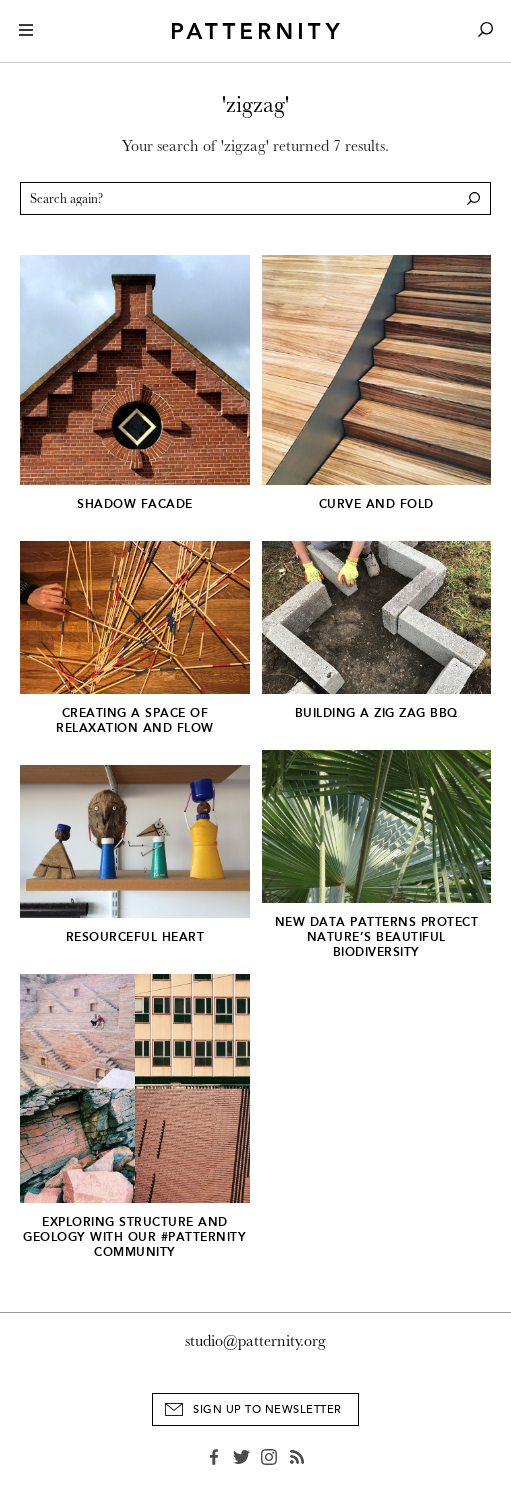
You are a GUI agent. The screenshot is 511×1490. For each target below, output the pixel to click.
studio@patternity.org (255, 1341)
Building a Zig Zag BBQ (376, 713)
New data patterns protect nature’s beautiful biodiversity (377, 937)
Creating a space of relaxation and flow (135, 720)
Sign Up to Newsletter (267, 1409)
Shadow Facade (135, 504)
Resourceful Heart (135, 937)
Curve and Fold (376, 504)
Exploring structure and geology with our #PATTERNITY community (134, 1237)
